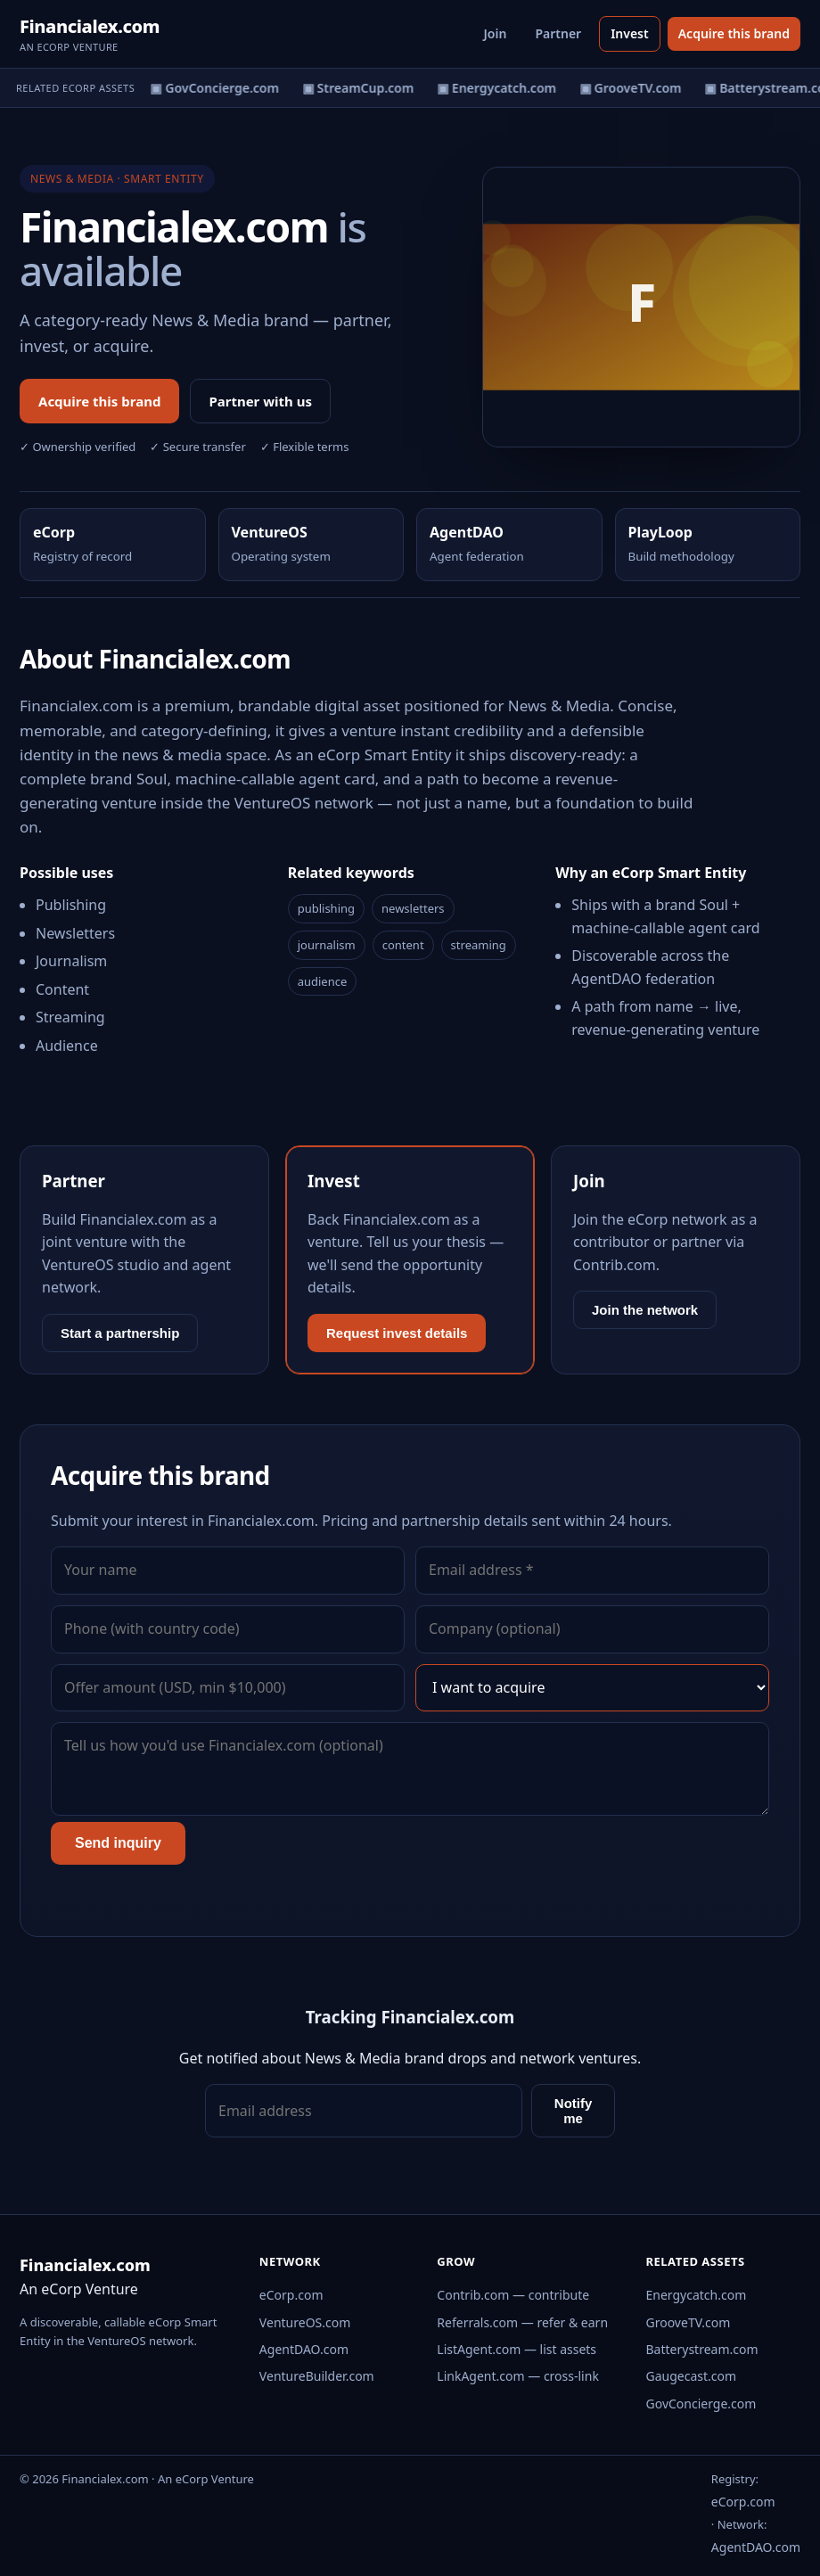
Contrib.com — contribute (513, 2294)
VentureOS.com (304, 2322)
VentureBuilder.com (316, 2375)
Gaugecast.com (691, 2375)
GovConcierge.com (701, 2403)
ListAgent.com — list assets (516, 2349)
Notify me (573, 2111)
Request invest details (396, 1333)
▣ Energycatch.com (502, 87)
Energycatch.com (696, 2294)
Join (495, 33)
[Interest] (592, 1688)
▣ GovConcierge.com (219, 87)
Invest (630, 33)
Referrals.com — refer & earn (522, 2322)
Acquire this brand (734, 33)
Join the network (645, 1309)
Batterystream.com (702, 2349)
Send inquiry (118, 1842)
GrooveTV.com (688, 2322)
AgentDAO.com (303, 2349)
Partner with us (260, 401)
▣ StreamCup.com (363, 87)
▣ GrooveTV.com (636, 87)
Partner (558, 33)
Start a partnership (120, 1333)
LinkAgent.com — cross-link (518, 2375)
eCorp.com (291, 2294)
